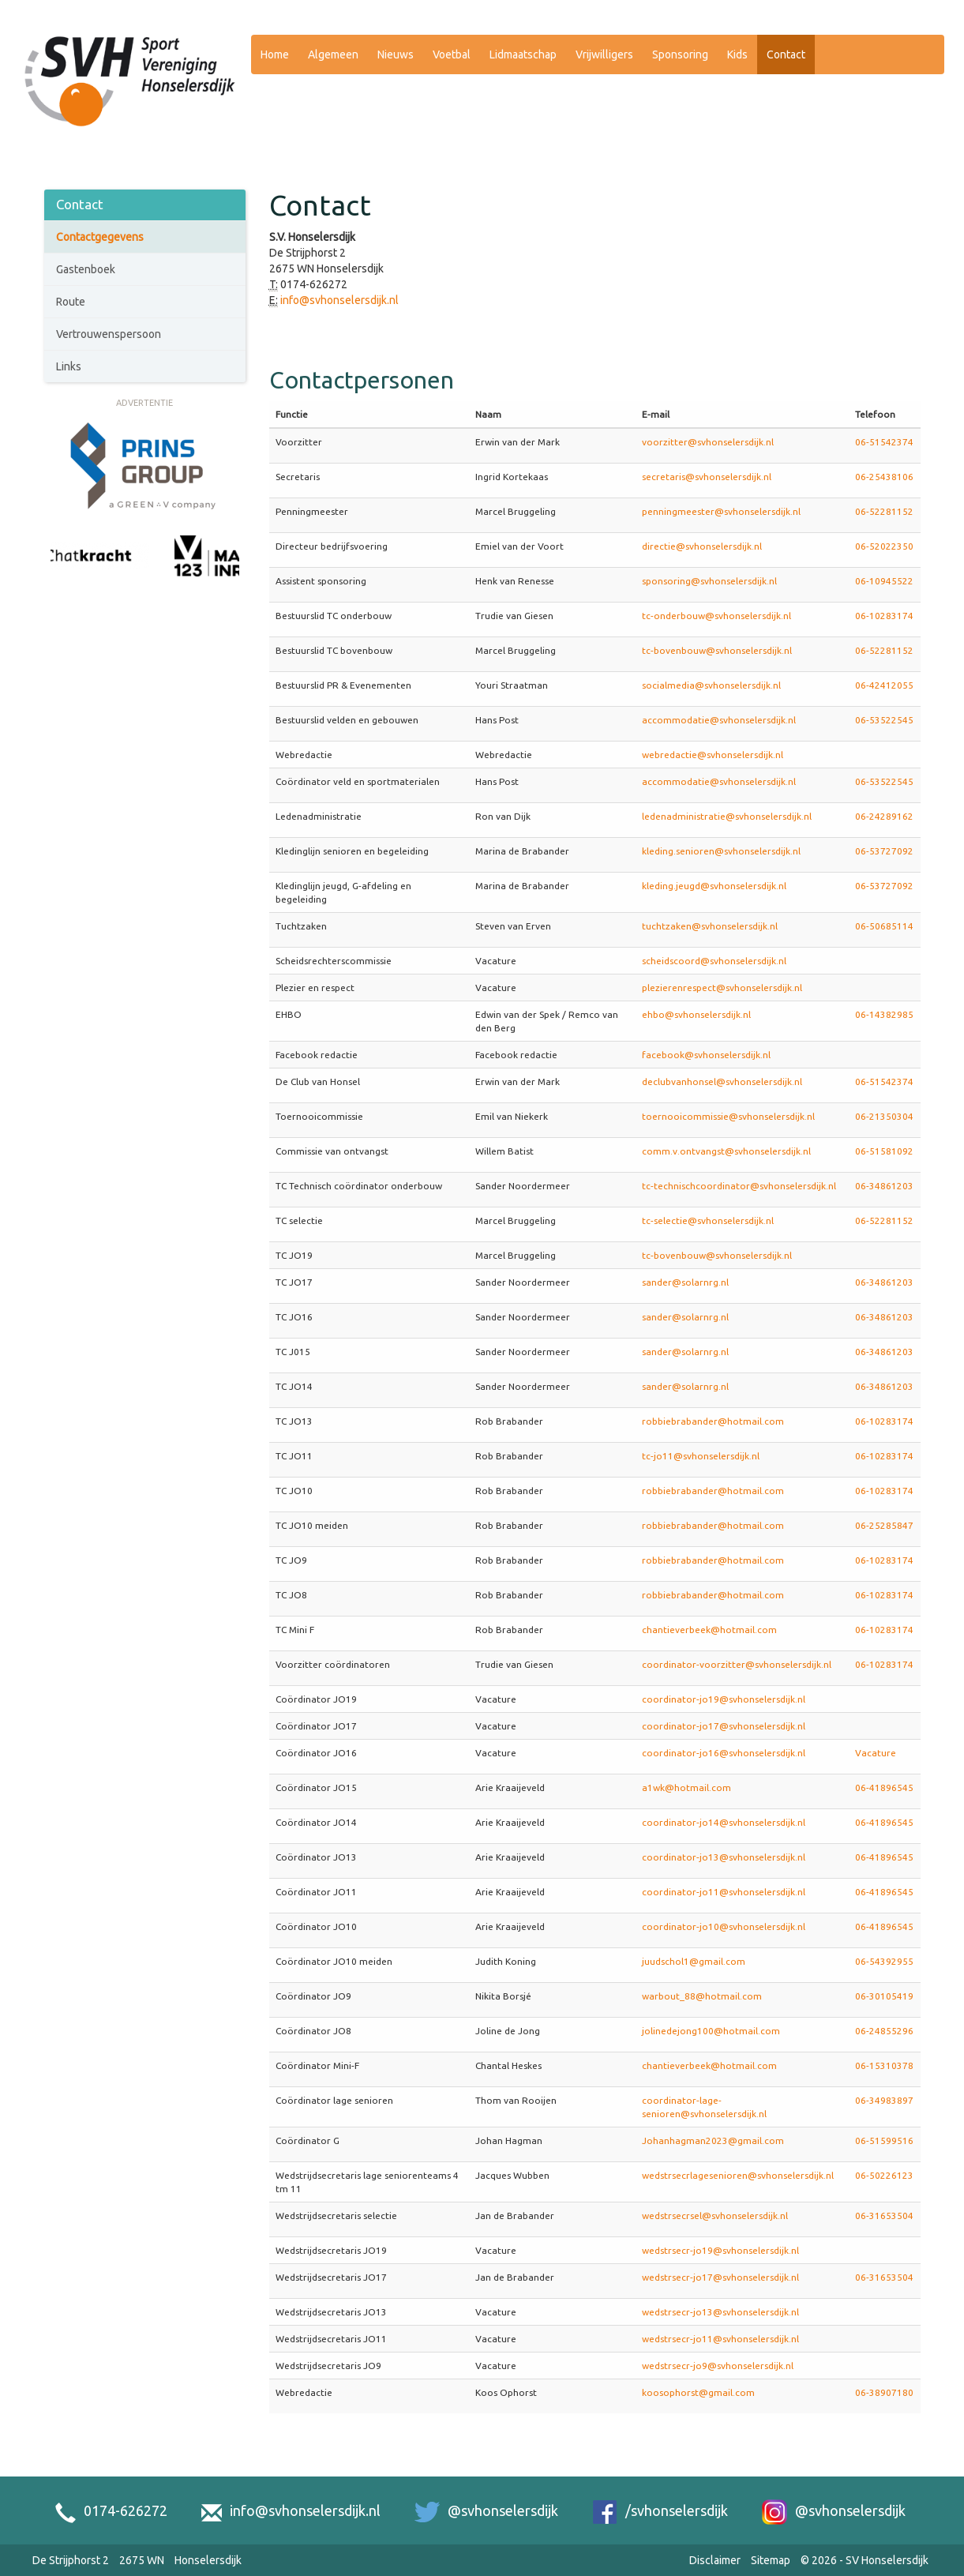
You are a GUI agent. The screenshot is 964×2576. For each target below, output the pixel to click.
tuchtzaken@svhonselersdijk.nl (710, 926)
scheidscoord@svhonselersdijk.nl (714, 961)
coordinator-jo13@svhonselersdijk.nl (723, 1857)
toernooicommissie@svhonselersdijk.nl (728, 1116)
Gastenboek (85, 269)
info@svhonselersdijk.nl (339, 300)
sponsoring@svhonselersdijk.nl (709, 581)
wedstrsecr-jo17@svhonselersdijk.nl (720, 2277)
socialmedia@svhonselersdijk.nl (711, 685)
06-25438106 (884, 476)
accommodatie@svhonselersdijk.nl (719, 720)
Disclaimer (715, 2560)
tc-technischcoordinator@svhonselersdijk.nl (739, 1186)
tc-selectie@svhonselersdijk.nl (708, 1220)
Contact (786, 54)
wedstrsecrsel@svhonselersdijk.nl (715, 2215)
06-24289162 (884, 816)
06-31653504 (884, 2215)
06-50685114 (884, 926)
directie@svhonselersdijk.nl (702, 546)
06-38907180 (884, 2392)
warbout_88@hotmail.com (702, 1996)
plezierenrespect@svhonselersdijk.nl (722, 987)
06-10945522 (884, 581)
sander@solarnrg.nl (685, 1282)
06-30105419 (884, 1996)
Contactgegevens (100, 237)
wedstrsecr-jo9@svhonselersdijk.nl (717, 2365)
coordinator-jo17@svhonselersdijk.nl (723, 1726)
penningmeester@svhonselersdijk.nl (721, 511)
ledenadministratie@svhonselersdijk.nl (727, 816)
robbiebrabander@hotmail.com (713, 1421)
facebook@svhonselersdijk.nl (706, 1055)
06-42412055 (884, 685)
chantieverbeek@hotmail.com (709, 1629)
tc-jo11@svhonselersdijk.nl (701, 1456)
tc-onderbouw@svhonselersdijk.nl (716, 615)
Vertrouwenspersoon (108, 334)
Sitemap (770, 2560)
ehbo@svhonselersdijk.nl (696, 1014)
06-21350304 (884, 1116)
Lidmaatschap (523, 54)
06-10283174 (884, 615)
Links (68, 366)
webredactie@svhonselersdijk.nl (712, 754)
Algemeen (333, 54)
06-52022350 (884, 546)
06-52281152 (884, 511)
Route (70, 301)
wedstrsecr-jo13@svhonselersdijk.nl (720, 2312)
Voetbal (452, 54)
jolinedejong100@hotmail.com (711, 2031)
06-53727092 (884, 851)
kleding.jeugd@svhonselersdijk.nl (714, 886)
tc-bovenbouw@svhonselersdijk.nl (717, 650)
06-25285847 (884, 1525)
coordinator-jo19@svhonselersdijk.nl (723, 1699)
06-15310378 (884, 2065)
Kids (737, 54)
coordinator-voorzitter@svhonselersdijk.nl (736, 1664)
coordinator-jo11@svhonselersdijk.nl (723, 1892)
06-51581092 (884, 1151)
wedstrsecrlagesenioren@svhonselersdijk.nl (738, 2175)
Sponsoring (680, 54)
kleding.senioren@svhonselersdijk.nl (721, 851)
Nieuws (395, 54)
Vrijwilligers (604, 54)
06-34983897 (884, 2100)
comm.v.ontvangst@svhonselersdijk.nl (726, 1151)
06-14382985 (884, 1014)
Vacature (875, 1753)
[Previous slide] (58, 573)
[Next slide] (230, 573)
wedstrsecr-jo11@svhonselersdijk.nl (720, 2339)
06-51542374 (884, 442)
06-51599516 (884, 2140)
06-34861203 (884, 1186)
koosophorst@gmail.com (698, 2392)
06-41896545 (884, 1787)
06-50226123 (884, 2175)
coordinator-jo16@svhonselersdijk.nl (723, 1753)
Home (275, 54)
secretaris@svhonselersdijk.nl (706, 476)
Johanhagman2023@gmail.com (713, 2140)
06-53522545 (884, 720)
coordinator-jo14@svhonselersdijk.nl (723, 1822)
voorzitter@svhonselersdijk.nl (708, 442)
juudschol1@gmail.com (693, 1961)
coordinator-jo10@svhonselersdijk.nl (723, 1926)
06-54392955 (884, 1961)
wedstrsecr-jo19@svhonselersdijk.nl (720, 2250)
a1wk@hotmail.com (686, 1787)
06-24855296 (884, 2031)
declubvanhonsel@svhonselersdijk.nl (722, 1081)
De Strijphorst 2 (70, 2560)
